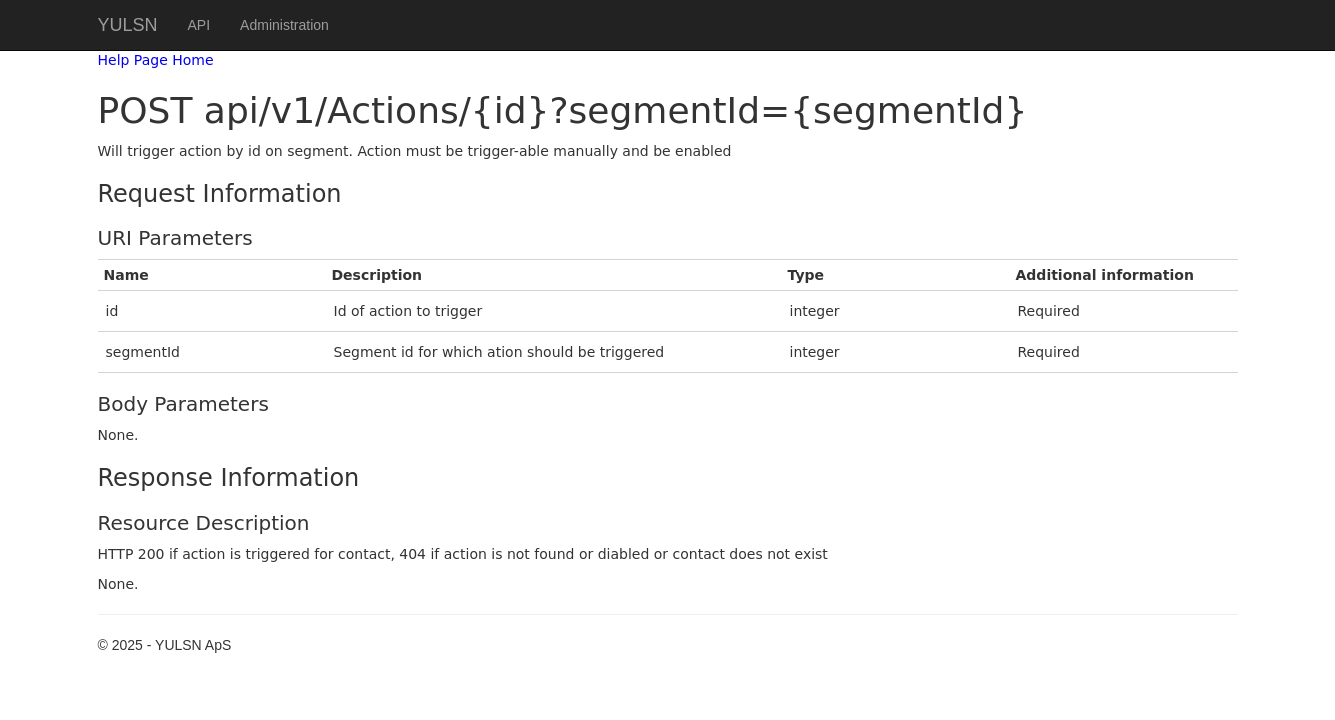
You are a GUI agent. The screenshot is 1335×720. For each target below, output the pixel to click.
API (199, 25)
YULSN (128, 25)
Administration (284, 25)
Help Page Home (156, 60)
